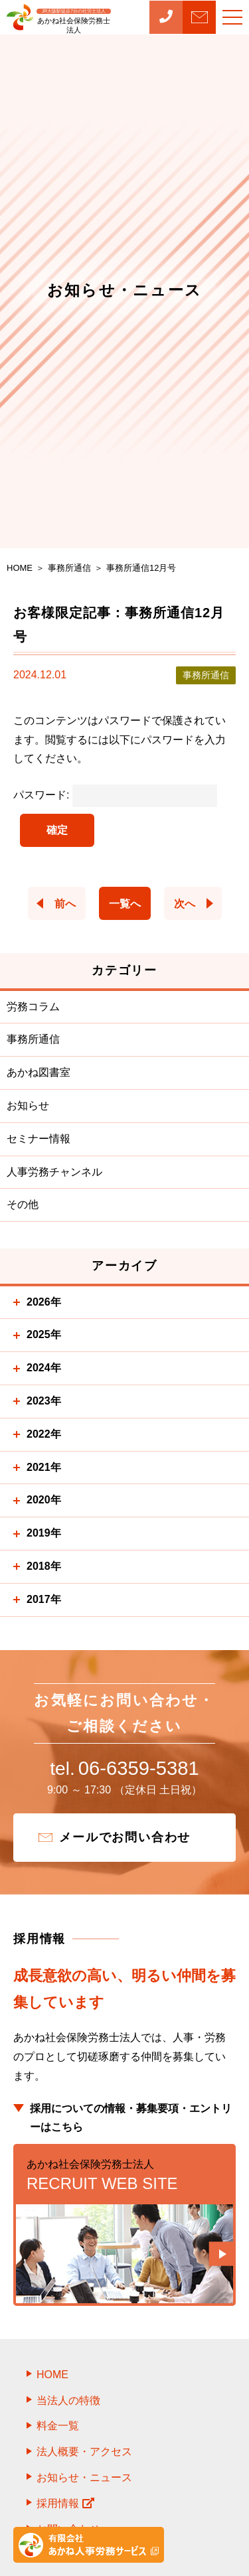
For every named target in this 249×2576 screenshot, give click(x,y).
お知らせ (28, 1105)
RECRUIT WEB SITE (124, 2179)
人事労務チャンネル (54, 1171)
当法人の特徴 (68, 2405)
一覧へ (125, 903)
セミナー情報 (38, 1138)
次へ (184, 903)
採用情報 (65, 2508)
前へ (65, 903)
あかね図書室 (38, 1072)
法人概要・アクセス (84, 2456)
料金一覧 (58, 2431)
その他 (23, 1204)
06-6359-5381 (124, 1771)
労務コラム (33, 1006)
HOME (52, 2380)
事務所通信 (33, 1039)
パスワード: (115, 794)
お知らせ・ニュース (84, 2482)
